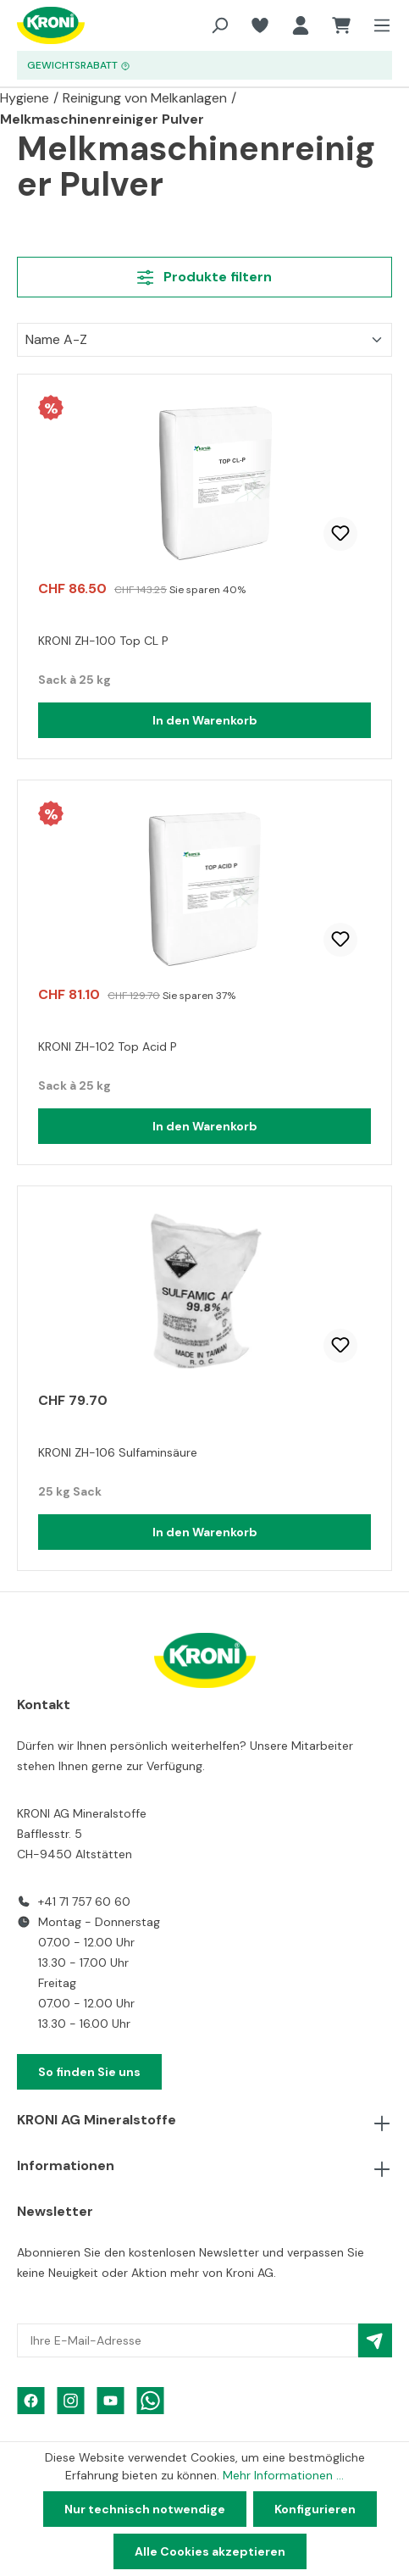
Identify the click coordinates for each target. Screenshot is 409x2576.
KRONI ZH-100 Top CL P (103, 640)
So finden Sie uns (89, 2071)
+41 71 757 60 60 (84, 1901)
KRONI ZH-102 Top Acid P (107, 1046)
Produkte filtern (204, 277)
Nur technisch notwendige (144, 2509)
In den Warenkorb (204, 720)
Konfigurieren (315, 2509)
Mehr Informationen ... (283, 2475)
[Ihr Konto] (300, 25)
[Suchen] (219, 25)
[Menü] (377, 25)
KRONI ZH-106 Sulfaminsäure (117, 1452)
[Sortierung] (204, 340)
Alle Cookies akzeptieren (210, 2551)
